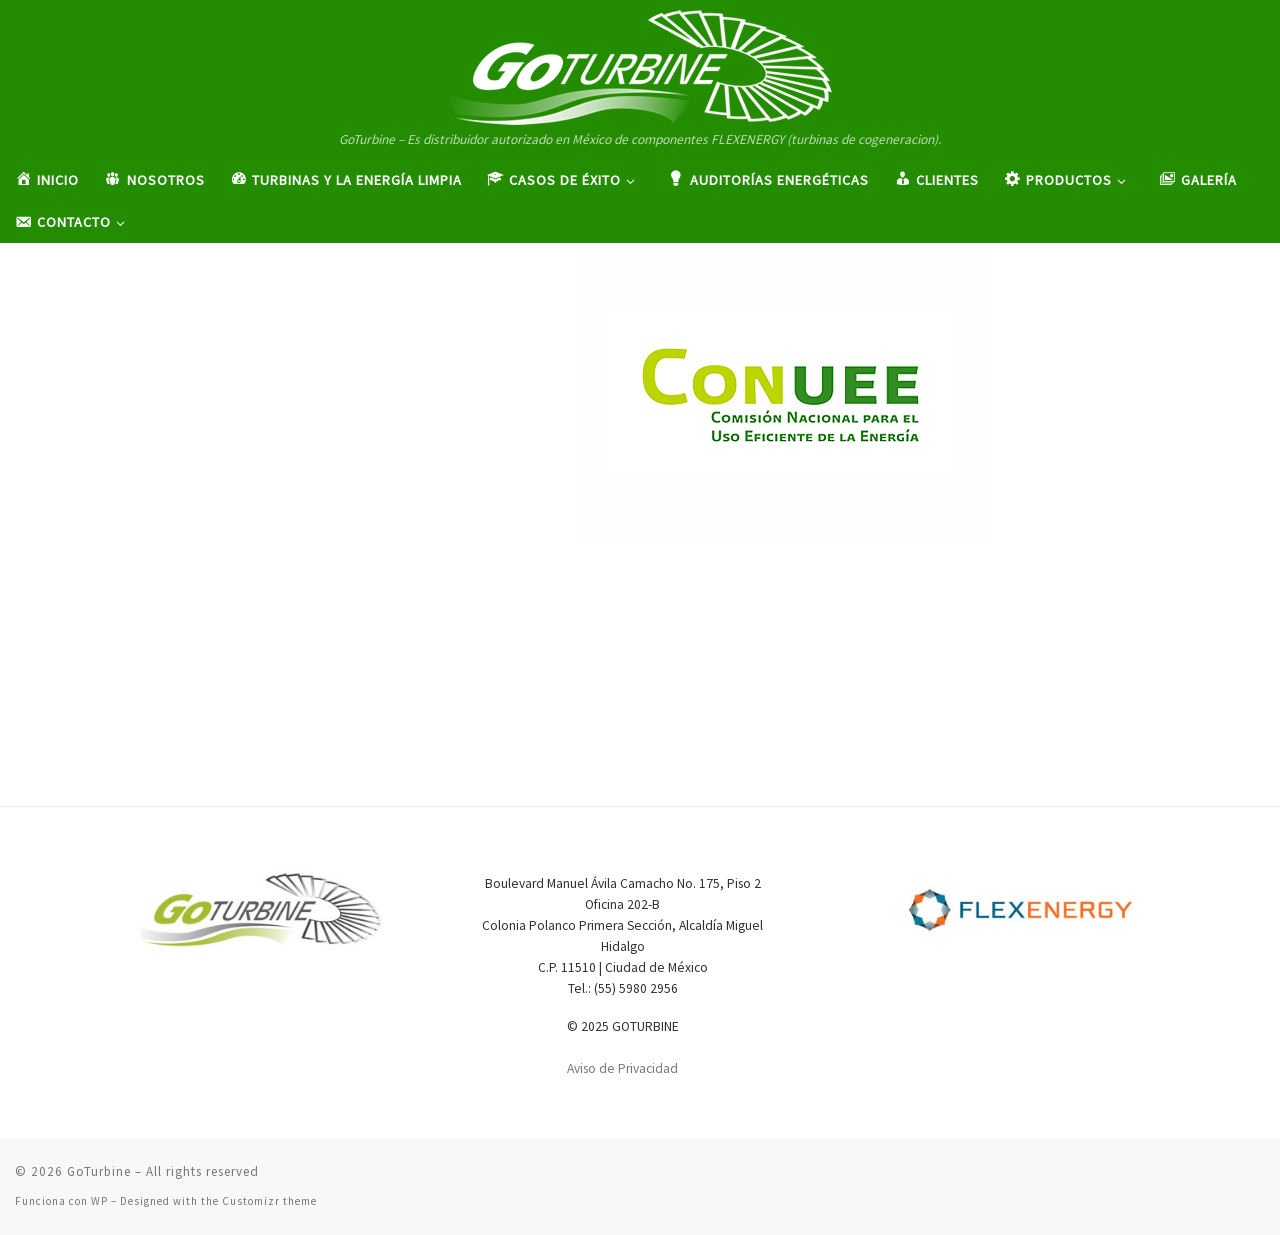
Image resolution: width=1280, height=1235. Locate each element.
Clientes (897, 351)
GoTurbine (99, 1171)
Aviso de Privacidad (622, 1068)
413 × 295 (812, 351)
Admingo (424, 351)
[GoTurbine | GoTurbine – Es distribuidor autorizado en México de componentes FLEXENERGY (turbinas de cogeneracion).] (640, 64)
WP (99, 1201)
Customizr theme (269, 1201)
